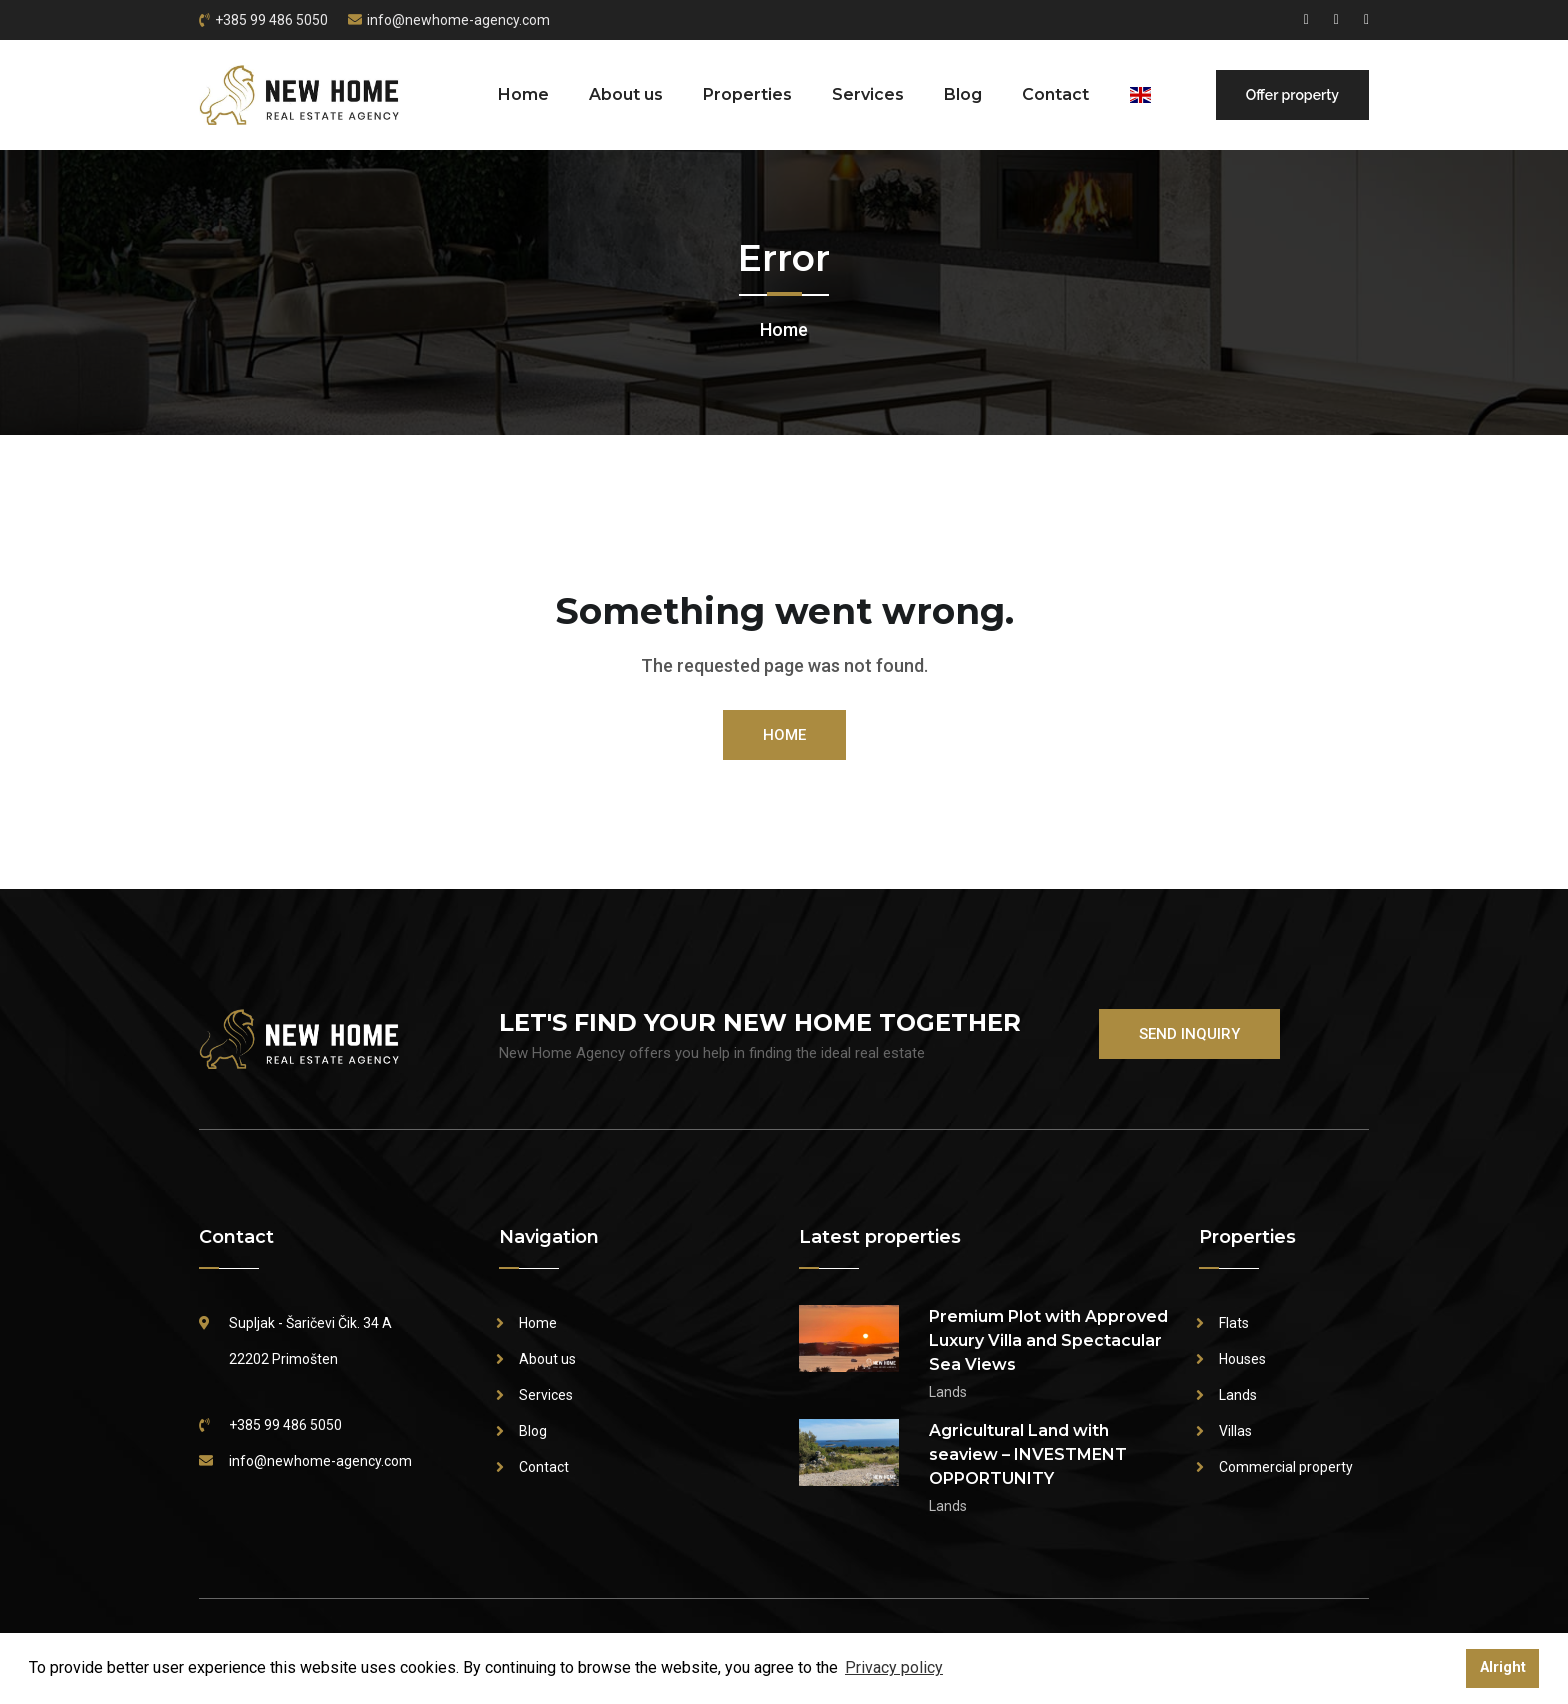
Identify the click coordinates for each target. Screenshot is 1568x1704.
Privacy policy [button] (894, 1667)
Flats (1234, 1323)
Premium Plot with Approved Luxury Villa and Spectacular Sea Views (1048, 1340)
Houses (1242, 1359)
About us (626, 94)
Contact (1055, 94)
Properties (747, 94)
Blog (963, 94)
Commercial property (1286, 1467)
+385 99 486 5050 (271, 20)
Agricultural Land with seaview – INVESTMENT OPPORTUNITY (1028, 1454)
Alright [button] (1503, 1667)
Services (868, 94)
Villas (1235, 1431)
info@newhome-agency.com (458, 20)
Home (523, 94)
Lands (1238, 1395)
